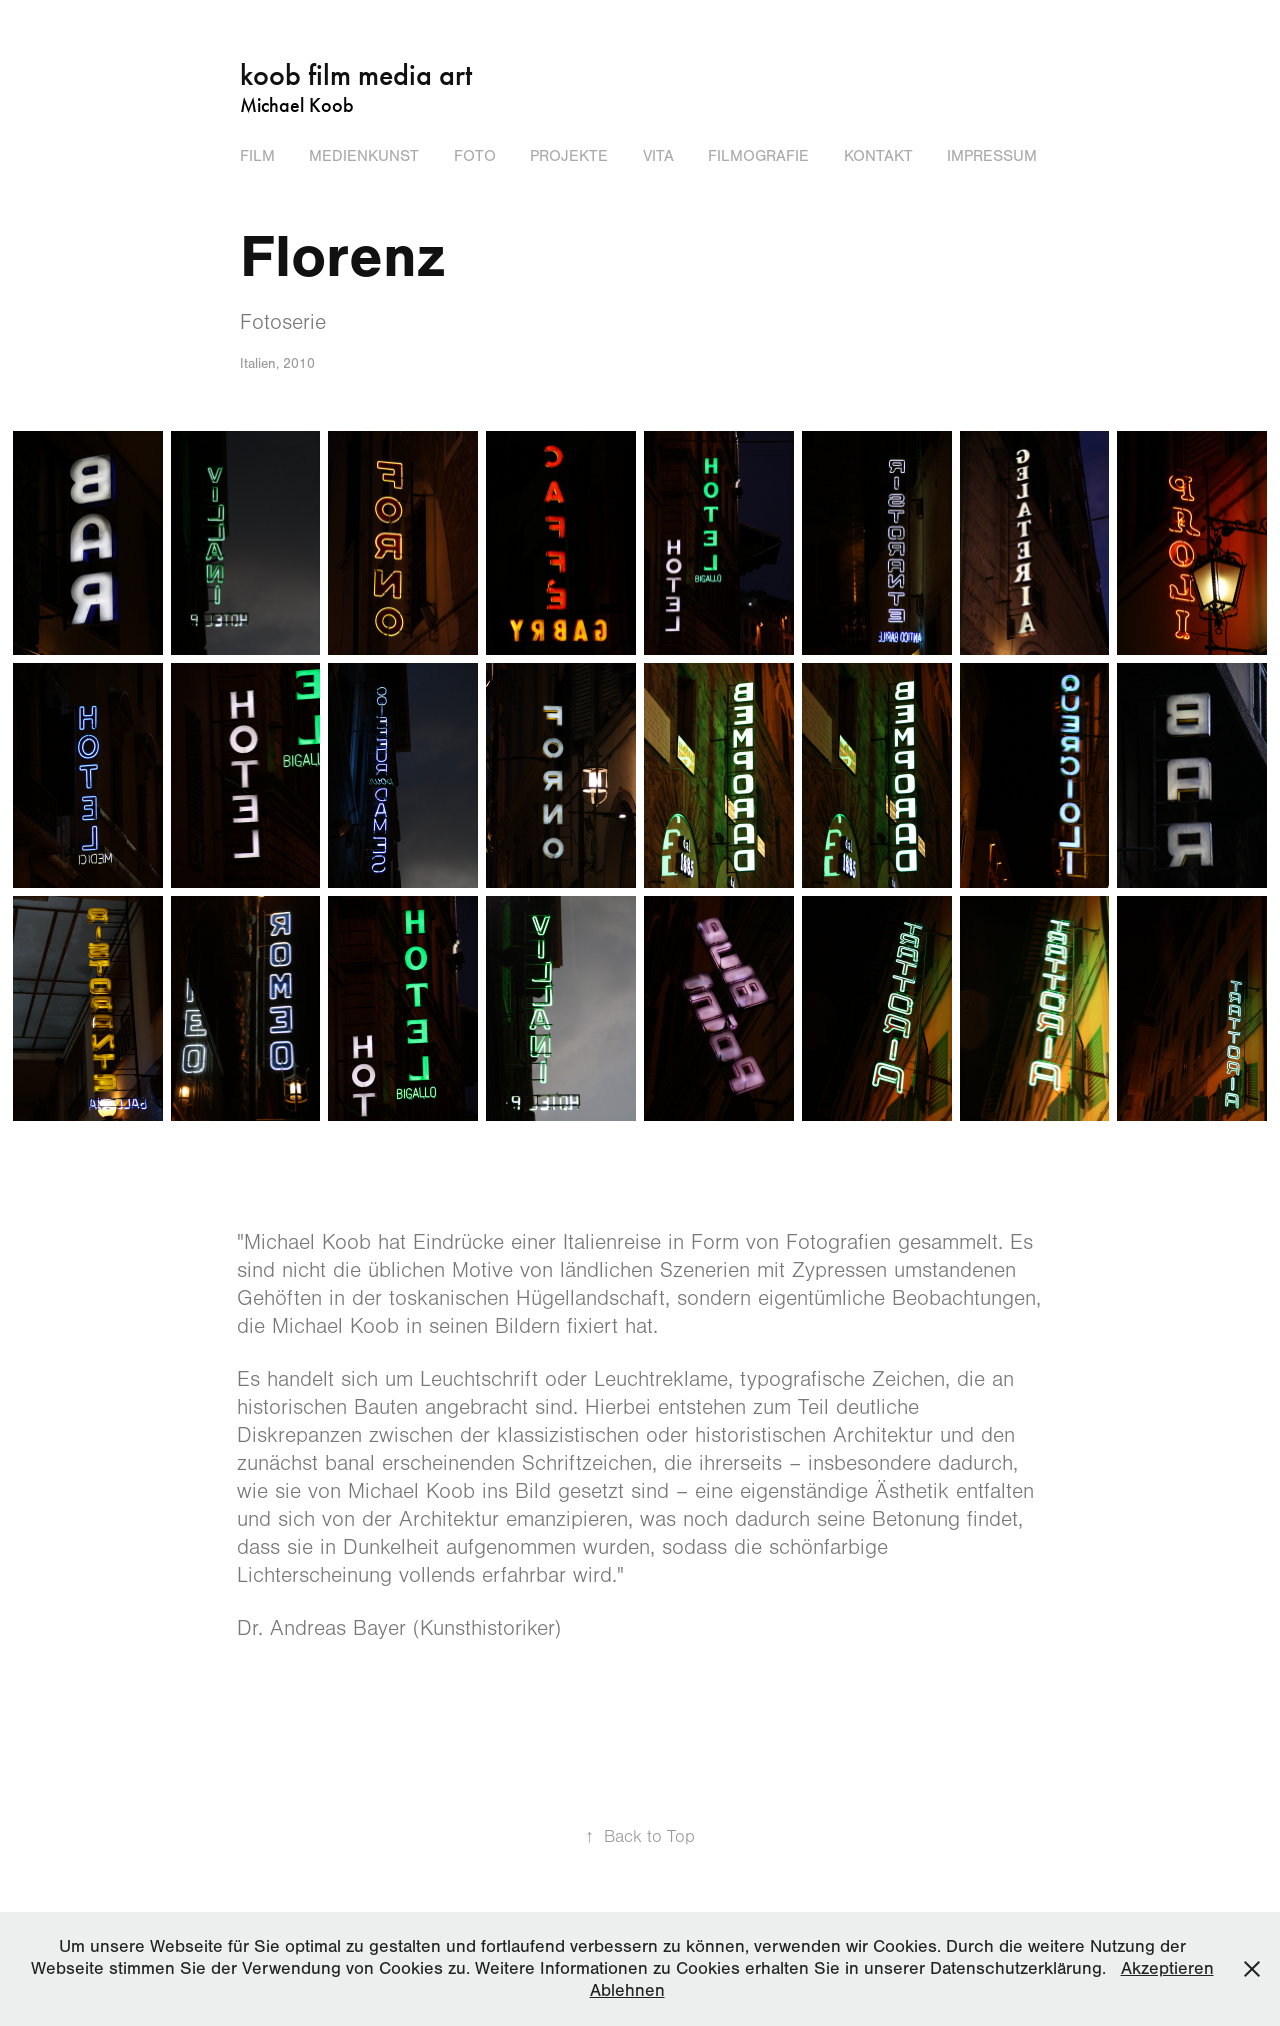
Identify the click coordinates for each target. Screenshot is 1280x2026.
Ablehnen (627, 1990)
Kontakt (878, 156)
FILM (257, 156)
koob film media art (356, 75)
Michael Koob (297, 105)
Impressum (992, 156)
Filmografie (758, 156)
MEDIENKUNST (364, 156)
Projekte (569, 156)
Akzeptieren (1167, 1968)
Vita (658, 156)
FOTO (475, 156)
